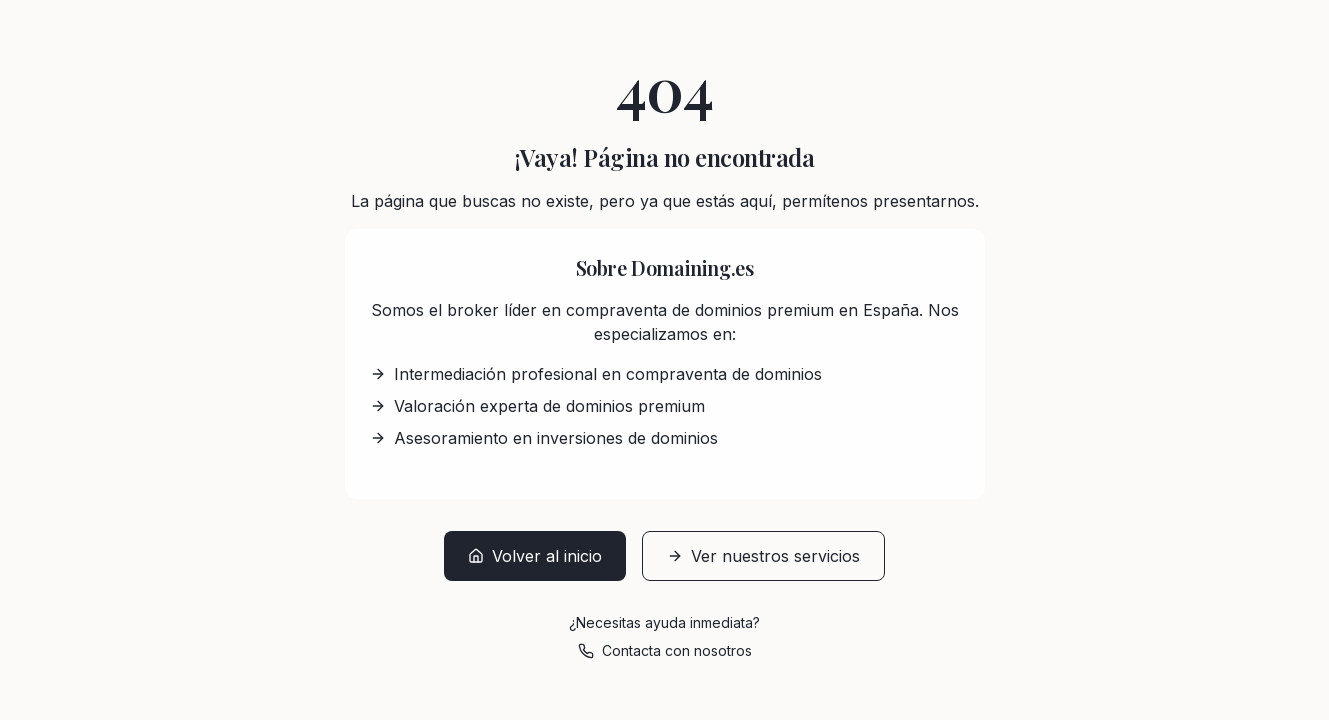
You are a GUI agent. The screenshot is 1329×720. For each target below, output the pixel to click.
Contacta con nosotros (665, 650)
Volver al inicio (535, 556)
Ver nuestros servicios (763, 556)
